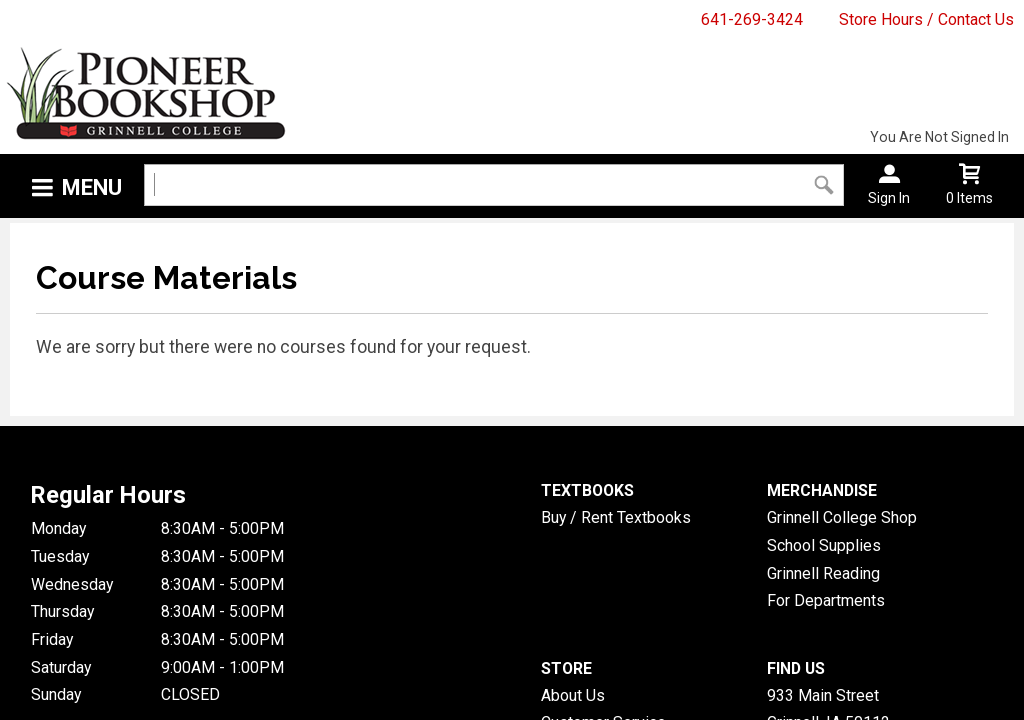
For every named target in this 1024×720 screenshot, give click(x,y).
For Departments (826, 600)
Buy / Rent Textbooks (616, 517)
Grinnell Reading (823, 573)
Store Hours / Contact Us (926, 19)
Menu (92, 187)
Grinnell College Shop (842, 517)
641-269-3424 (752, 19)
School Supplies (824, 545)
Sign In (889, 198)
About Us (573, 695)
